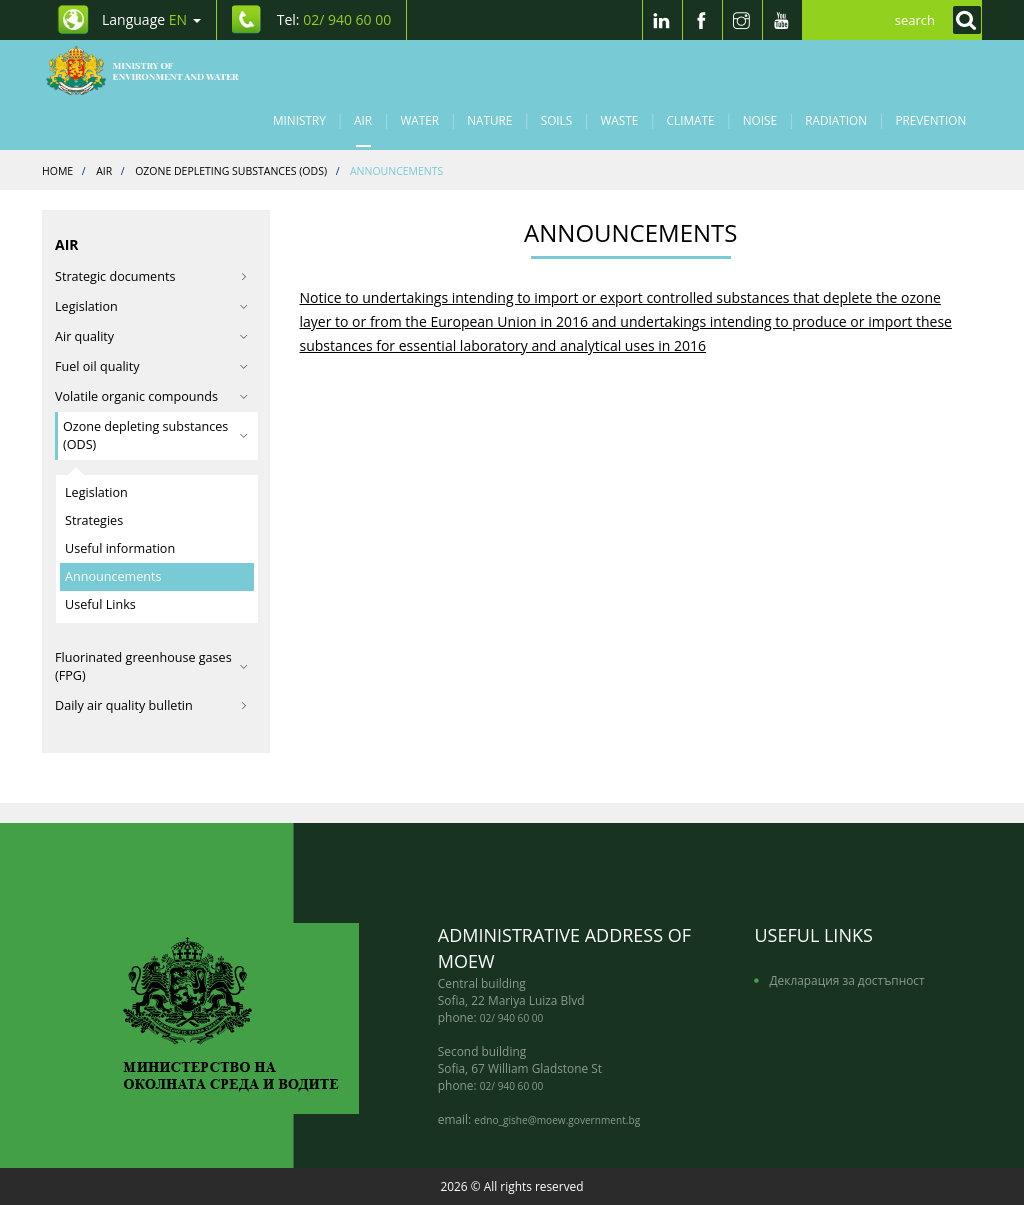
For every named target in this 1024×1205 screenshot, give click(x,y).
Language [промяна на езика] (151, 19)
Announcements (113, 576)
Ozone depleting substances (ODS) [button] (155, 435)
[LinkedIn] (662, 20)
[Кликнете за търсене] (962, 20)
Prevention (930, 120)
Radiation (836, 120)
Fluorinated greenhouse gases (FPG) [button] (151, 666)
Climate (691, 120)
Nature (489, 120)
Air (363, 120)
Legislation (96, 492)
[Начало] (153, 70)
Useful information (120, 548)
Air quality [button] (151, 336)
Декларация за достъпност (846, 980)
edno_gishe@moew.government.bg (557, 1120)
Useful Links (100, 604)
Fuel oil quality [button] (151, 366)
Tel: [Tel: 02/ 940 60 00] (334, 19)
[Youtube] (782, 20)
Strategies (94, 520)
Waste (620, 120)
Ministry (299, 120)
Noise (760, 120)
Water (419, 120)
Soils (556, 120)
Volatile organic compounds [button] (151, 396)
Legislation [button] (151, 306)
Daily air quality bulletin (151, 705)
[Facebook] (702, 20)
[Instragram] (742, 20)
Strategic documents (151, 276)
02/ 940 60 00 (512, 1018)
